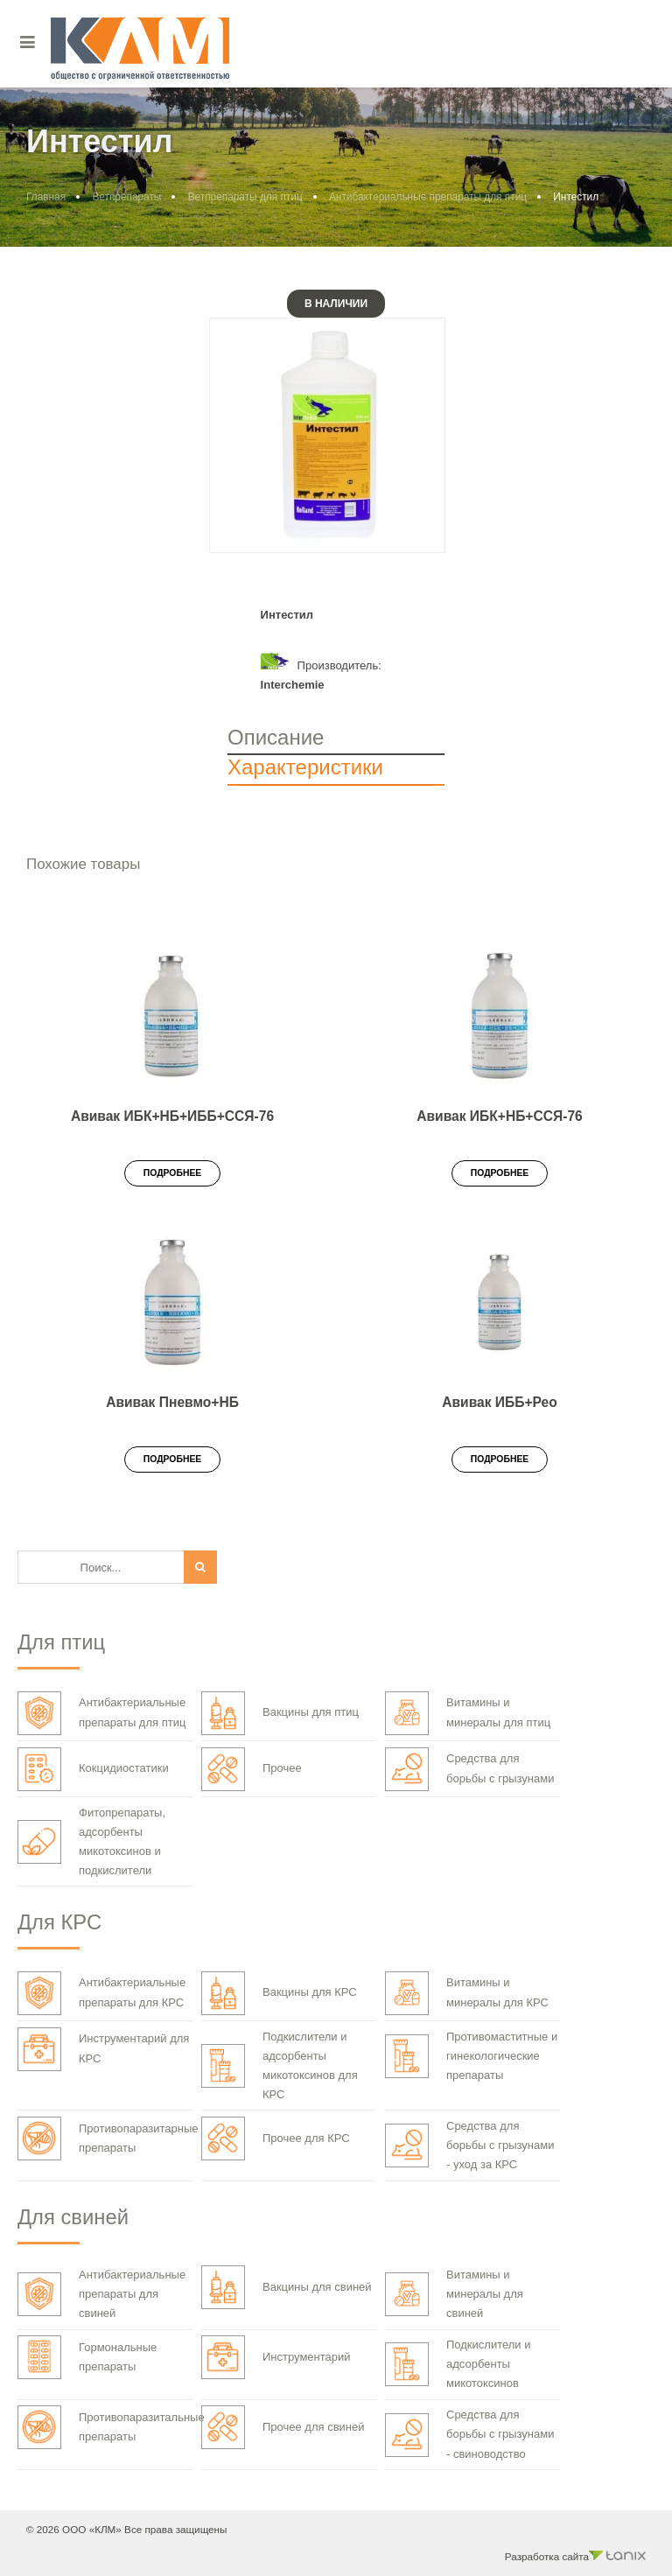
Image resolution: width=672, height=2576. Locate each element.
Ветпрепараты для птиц (245, 197)
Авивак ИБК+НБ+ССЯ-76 (499, 1116)
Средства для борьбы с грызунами (469, 1769)
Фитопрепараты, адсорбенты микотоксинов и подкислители (91, 1841)
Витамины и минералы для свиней (454, 2294)
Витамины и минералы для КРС (467, 1993)
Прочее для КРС (275, 2138)
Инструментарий (276, 2357)
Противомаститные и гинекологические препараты (471, 2056)
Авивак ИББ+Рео (499, 1402)
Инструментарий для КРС (103, 2049)
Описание (276, 737)
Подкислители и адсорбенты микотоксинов (458, 2364)
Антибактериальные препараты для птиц (428, 197)
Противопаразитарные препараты (108, 2138)
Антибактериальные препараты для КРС (102, 1993)
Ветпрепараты (126, 197)
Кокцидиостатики (93, 1769)
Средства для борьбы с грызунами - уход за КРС (469, 2145)
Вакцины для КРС (279, 1993)
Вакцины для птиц (280, 1713)
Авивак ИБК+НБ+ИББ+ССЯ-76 (172, 1116)
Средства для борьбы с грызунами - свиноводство (469, 2434)
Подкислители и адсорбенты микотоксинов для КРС (279, 2065)
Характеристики (305, 767)
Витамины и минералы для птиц (467, 1713)
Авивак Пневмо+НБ (172, 1402)
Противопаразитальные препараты (111, 2427)
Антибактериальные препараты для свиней (102, 2294)
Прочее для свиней (283, 2427)
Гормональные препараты (87, 2357)
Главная (46, 197)
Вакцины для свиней (286, 2287)
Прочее (251, 1769)
